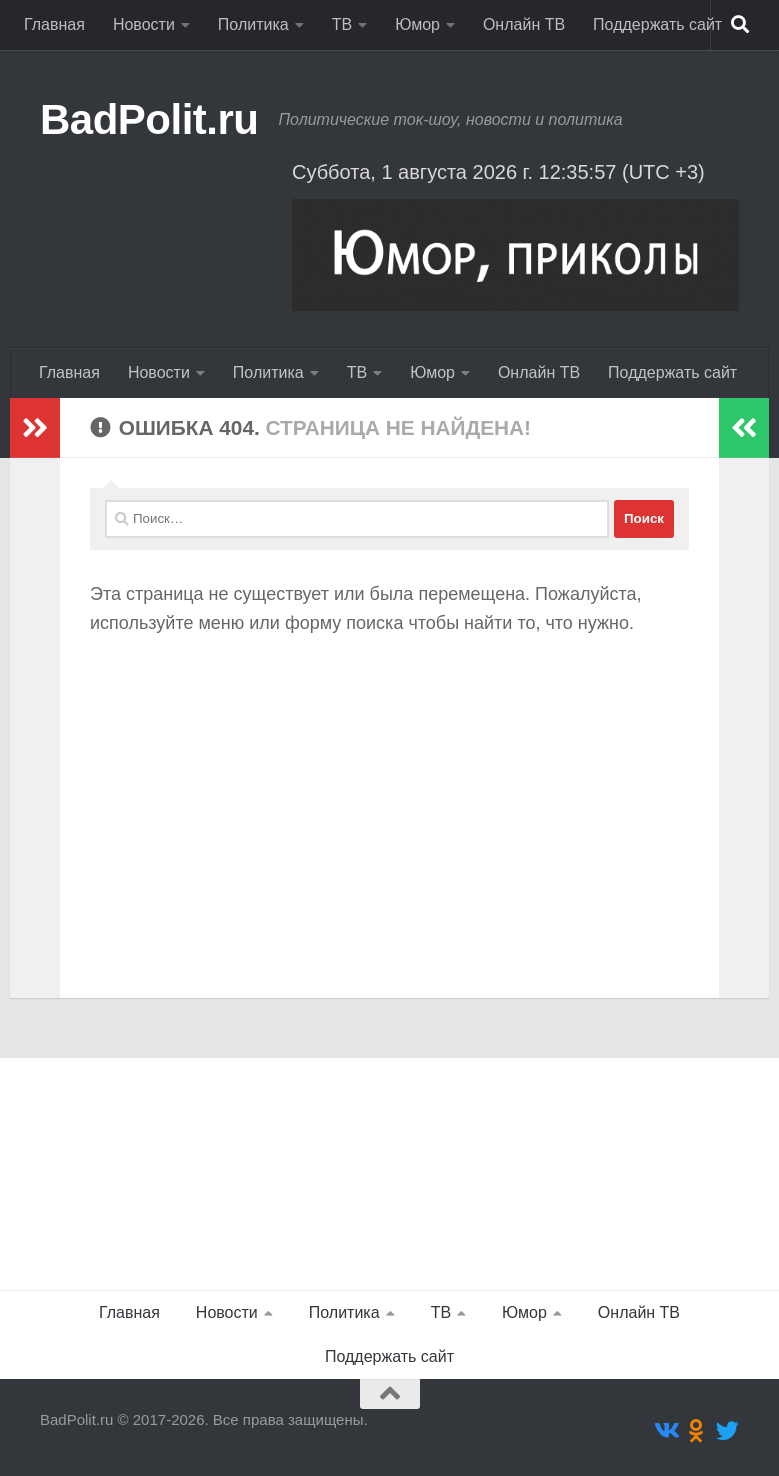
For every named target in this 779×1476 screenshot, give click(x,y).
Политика (253, 24)
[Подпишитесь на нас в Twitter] (727, 1430)
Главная (54, 24)
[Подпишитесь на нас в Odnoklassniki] (696, 1430)
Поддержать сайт (657, 24)
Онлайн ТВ (524, 24)
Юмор (417, 24)
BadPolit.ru (149, 119)
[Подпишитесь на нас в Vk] (665, 1430)
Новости (144, 24)
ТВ (342, 24)
